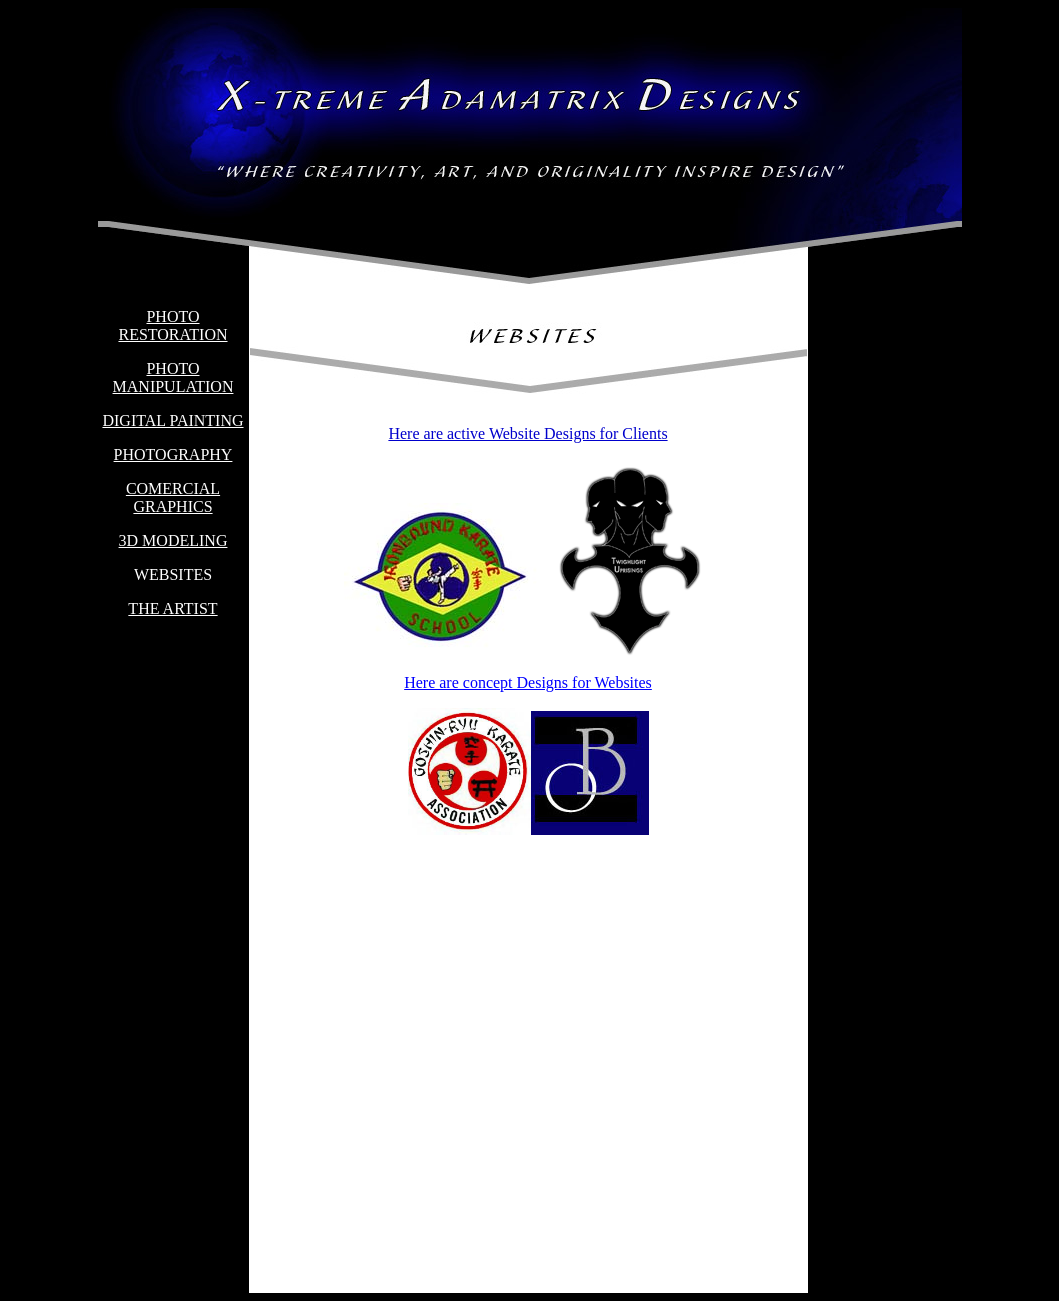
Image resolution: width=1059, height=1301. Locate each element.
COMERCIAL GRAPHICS (173, 497)
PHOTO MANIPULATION (173, 377)
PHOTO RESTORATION (172, 325)
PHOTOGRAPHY (173, 454)
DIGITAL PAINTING (172, 420)
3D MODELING (173, 540)
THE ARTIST (172, 608)
